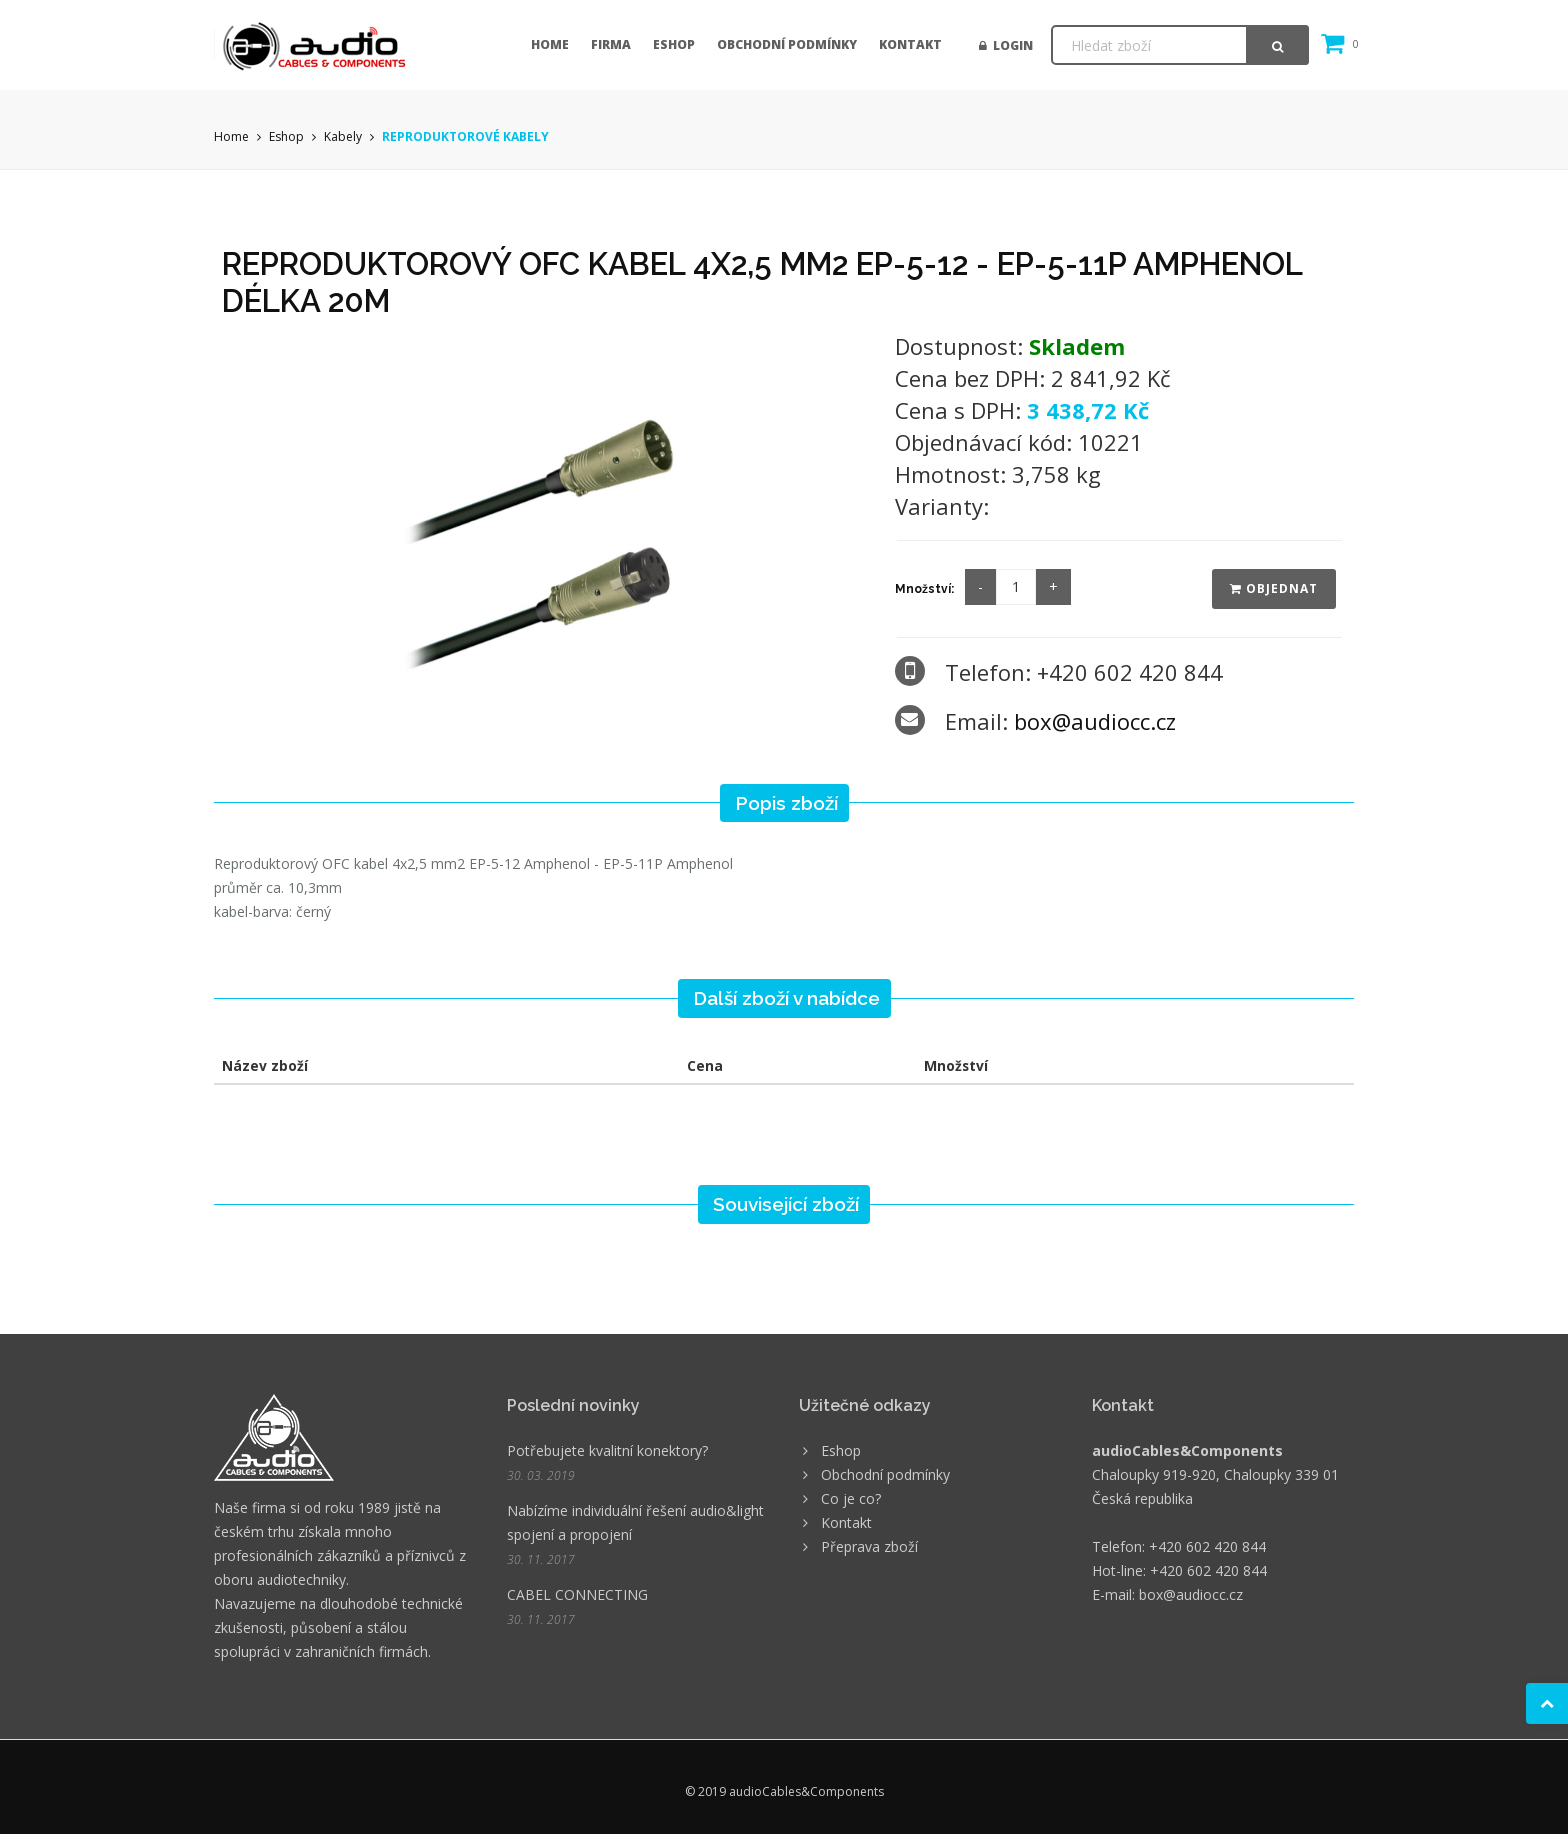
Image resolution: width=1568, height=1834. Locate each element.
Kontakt (910, 44)
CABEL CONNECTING (577, 1594)
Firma (611, 44)
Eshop (674, 44)
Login (1006, 45)
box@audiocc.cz (1095, 721)
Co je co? (851, 1498)
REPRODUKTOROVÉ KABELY (465, 136)
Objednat (1274, 588)
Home (550, 44)
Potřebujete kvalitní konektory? (607, 1450)
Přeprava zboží (869, 1546)
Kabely (343, 136)
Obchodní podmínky (787, 44)
